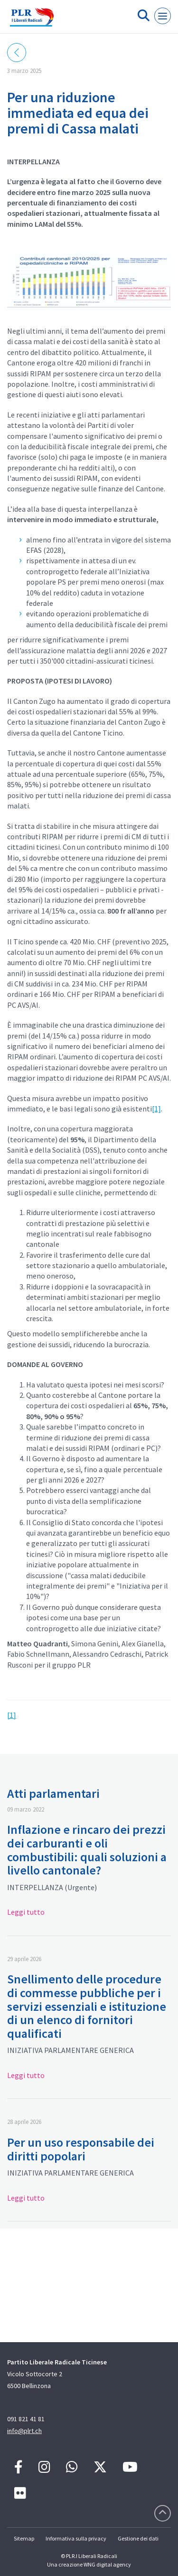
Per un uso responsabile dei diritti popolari (80, 2149)
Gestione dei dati (138, 2538)
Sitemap (24, 2538)
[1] (156, 1108)
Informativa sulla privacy (76, 2538)
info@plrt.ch (24, 2430)
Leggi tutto (26, 1912)
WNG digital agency (107, 2564)
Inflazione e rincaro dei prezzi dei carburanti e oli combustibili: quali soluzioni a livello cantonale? (87, 1849)
